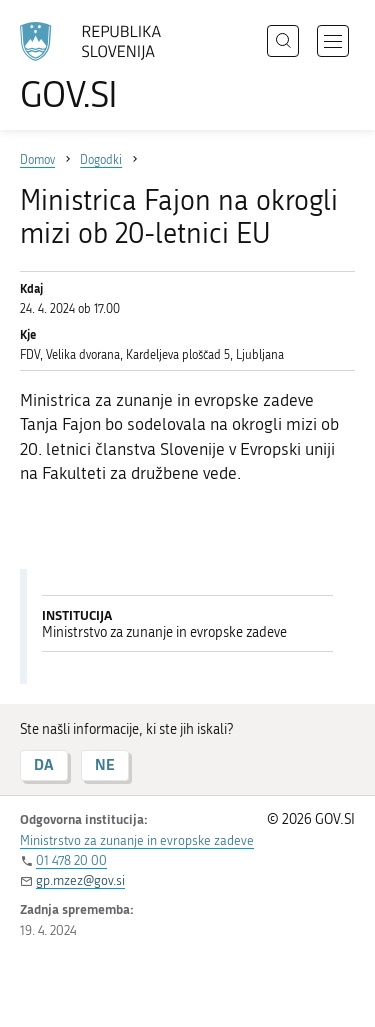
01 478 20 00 (71, 860)
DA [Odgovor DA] (44, 764)
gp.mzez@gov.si (80, 880)
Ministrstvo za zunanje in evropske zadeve (137, 840)
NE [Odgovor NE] (105, 764)
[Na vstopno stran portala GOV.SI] (100, 67)
